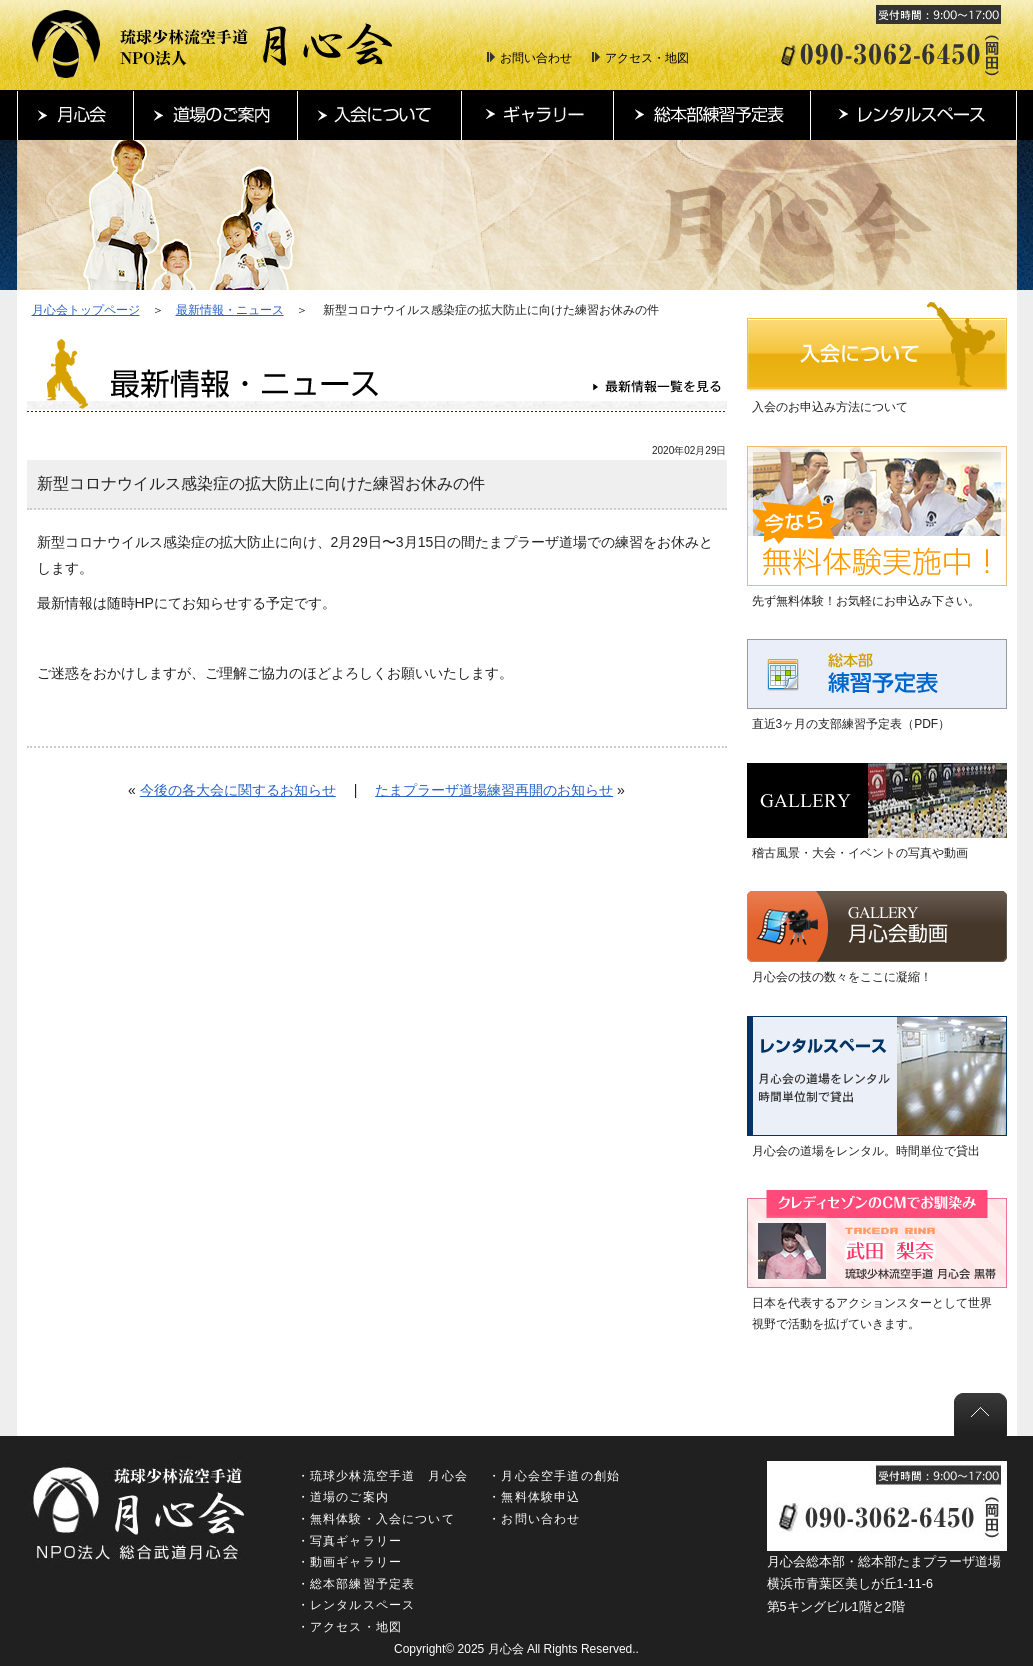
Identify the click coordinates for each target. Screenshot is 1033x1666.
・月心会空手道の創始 (554, 1476)
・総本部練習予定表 (356, 1584)
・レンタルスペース (356, 1605)
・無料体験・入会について (376, 1519)
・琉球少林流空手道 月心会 (383, 1476)
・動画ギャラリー (350, 1562)
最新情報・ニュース (230, 310)
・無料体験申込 (534, 1497)
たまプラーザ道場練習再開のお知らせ (494, 790)
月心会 (506, 1649)
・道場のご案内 (343, 1497)
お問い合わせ (536, 58)
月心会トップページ (86, 310)
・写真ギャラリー (350, 1541)
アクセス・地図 (647, 58)
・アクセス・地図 (350, 1627)
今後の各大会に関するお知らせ (238, 790)
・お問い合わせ (534, 1519)
